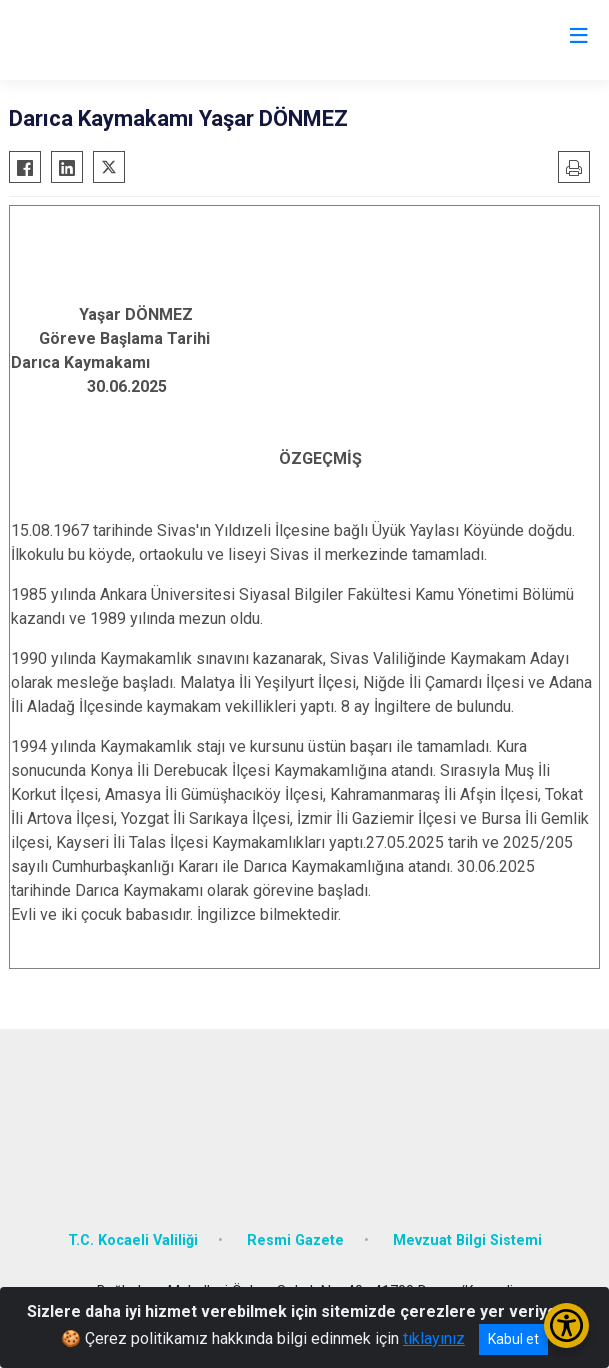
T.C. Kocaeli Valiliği (133, 1240)
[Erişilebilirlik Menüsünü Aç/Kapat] (566, 1325)
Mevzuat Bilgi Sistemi (467, 1240)
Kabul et (513, 1339)
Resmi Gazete (295, 1240)
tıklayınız (434, 1338)
